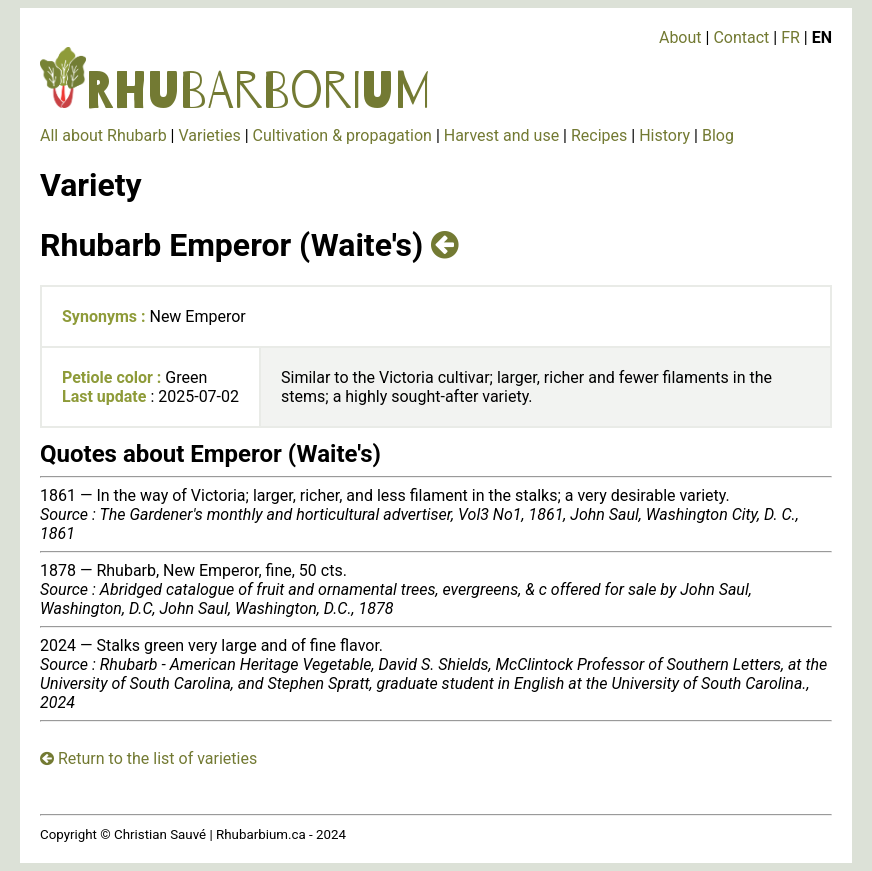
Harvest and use (501, 135)
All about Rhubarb (103, 135)
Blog (718, 135)
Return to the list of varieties (148, 758)
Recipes (599, 135)
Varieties (209, 135)
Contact (741, 37)
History (664, 135)
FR (790, 37)
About (680, 37)
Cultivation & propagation (342, 135)
